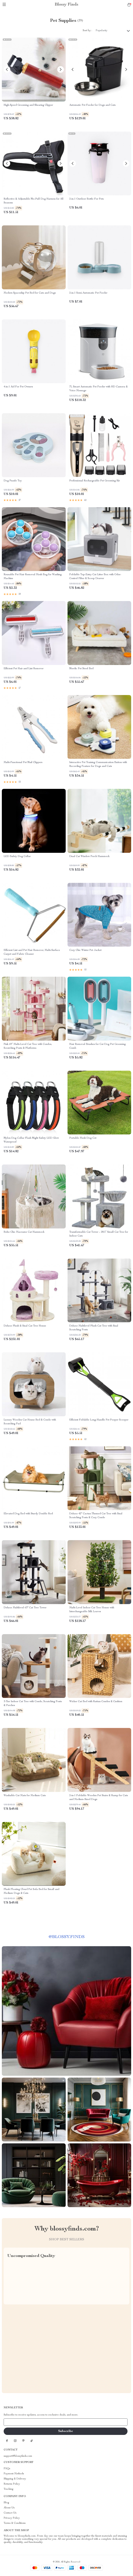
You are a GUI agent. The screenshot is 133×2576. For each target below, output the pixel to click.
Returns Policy (12, 2484)
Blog (6, 2502)
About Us (9, 2508)
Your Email (13, 2422)
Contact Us (10, 2513)
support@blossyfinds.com (18, 2456)
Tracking (8, 2489)
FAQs (7, 2468)
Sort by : (87, 30)
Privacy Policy (12, 2518)
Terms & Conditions (15, 2523)
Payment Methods (14, 2473)
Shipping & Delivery (15, 2479)
